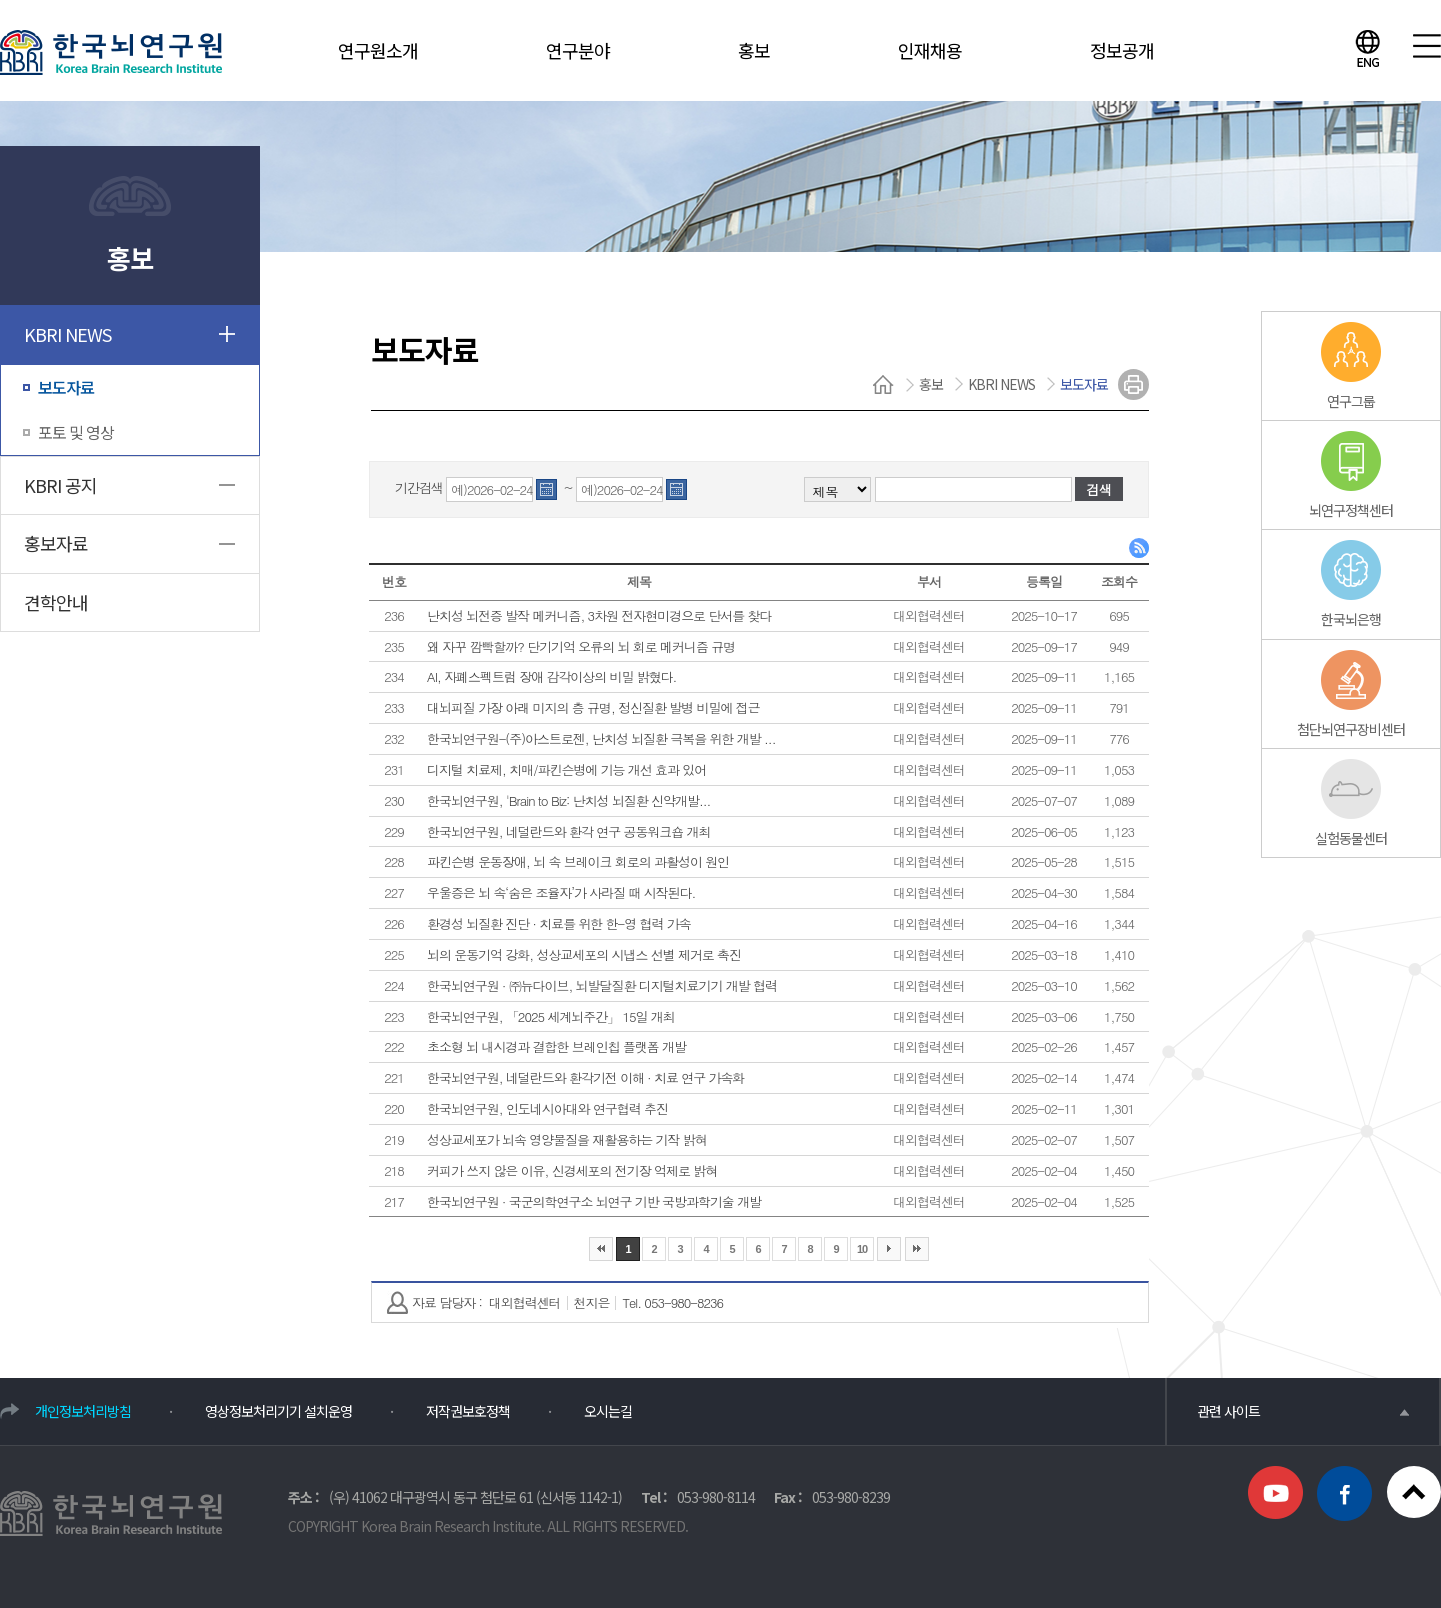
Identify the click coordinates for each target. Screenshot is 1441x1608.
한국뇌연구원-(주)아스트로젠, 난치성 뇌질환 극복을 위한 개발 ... (601, 738)
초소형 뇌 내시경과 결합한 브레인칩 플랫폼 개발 (556, 1046)
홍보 (754, 50)
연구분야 (578, 50)
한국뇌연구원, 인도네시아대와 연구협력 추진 (547, 1108)
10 (862, 1249)
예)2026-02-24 (492, 490)
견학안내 (56, 602)
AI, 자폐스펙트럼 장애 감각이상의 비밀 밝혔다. (551, 676)
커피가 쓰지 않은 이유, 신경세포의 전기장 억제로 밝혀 (572, 1170)
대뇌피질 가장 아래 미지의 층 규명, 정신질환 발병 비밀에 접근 (593, 707)
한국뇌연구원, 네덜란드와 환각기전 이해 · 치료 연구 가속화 (585, 1077)
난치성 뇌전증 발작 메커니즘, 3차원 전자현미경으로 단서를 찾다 (599, 615)
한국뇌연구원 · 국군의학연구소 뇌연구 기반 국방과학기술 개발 (594, 1201)
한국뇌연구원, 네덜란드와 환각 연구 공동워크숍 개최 (568, 831)
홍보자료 (56, 543)
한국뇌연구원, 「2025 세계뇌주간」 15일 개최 (551, 1016)
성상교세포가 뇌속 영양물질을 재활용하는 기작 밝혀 (567, 1139)
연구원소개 (378, 50)
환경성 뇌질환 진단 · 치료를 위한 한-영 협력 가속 (559, 923)
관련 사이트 (1303, 1411)
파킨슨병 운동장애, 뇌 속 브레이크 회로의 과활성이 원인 (578, 861)
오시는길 (608, 1411)
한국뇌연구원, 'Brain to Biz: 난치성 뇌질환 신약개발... (568, 800)
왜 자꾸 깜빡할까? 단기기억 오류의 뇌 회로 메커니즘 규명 (581, 646)
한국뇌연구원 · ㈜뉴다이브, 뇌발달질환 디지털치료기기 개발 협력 (602, 985)
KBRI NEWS (67, 334)
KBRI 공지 (60, 485)
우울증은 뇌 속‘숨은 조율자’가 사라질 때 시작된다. (561, 892)
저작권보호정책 (468, 1411)
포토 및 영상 (76, 432)
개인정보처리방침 (83, 1411)
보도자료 (66, 387)
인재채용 (930, 50)
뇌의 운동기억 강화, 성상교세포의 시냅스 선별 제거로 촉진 (584, 954)
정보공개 (1122, 50)
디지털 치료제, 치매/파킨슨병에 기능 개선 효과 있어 (566, 769)
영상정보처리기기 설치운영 (278, 1411)
